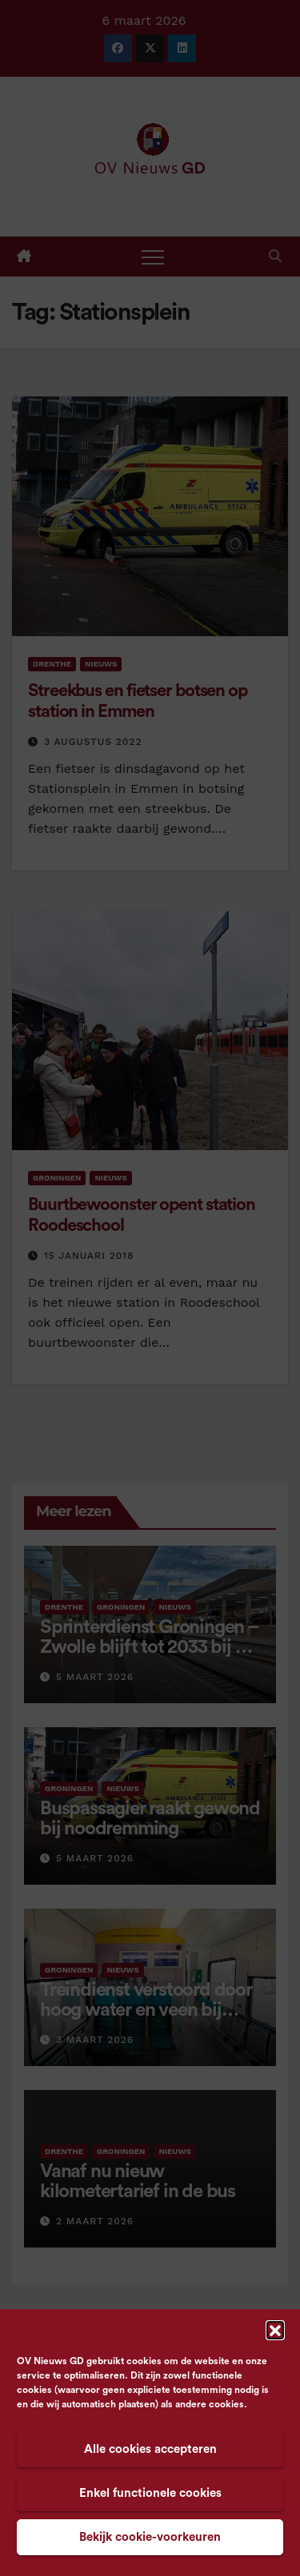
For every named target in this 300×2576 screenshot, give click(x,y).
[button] (275, 2330)
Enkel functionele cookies (150, 2493)
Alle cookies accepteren (150, 2449)
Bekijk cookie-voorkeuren (150, 2537)
